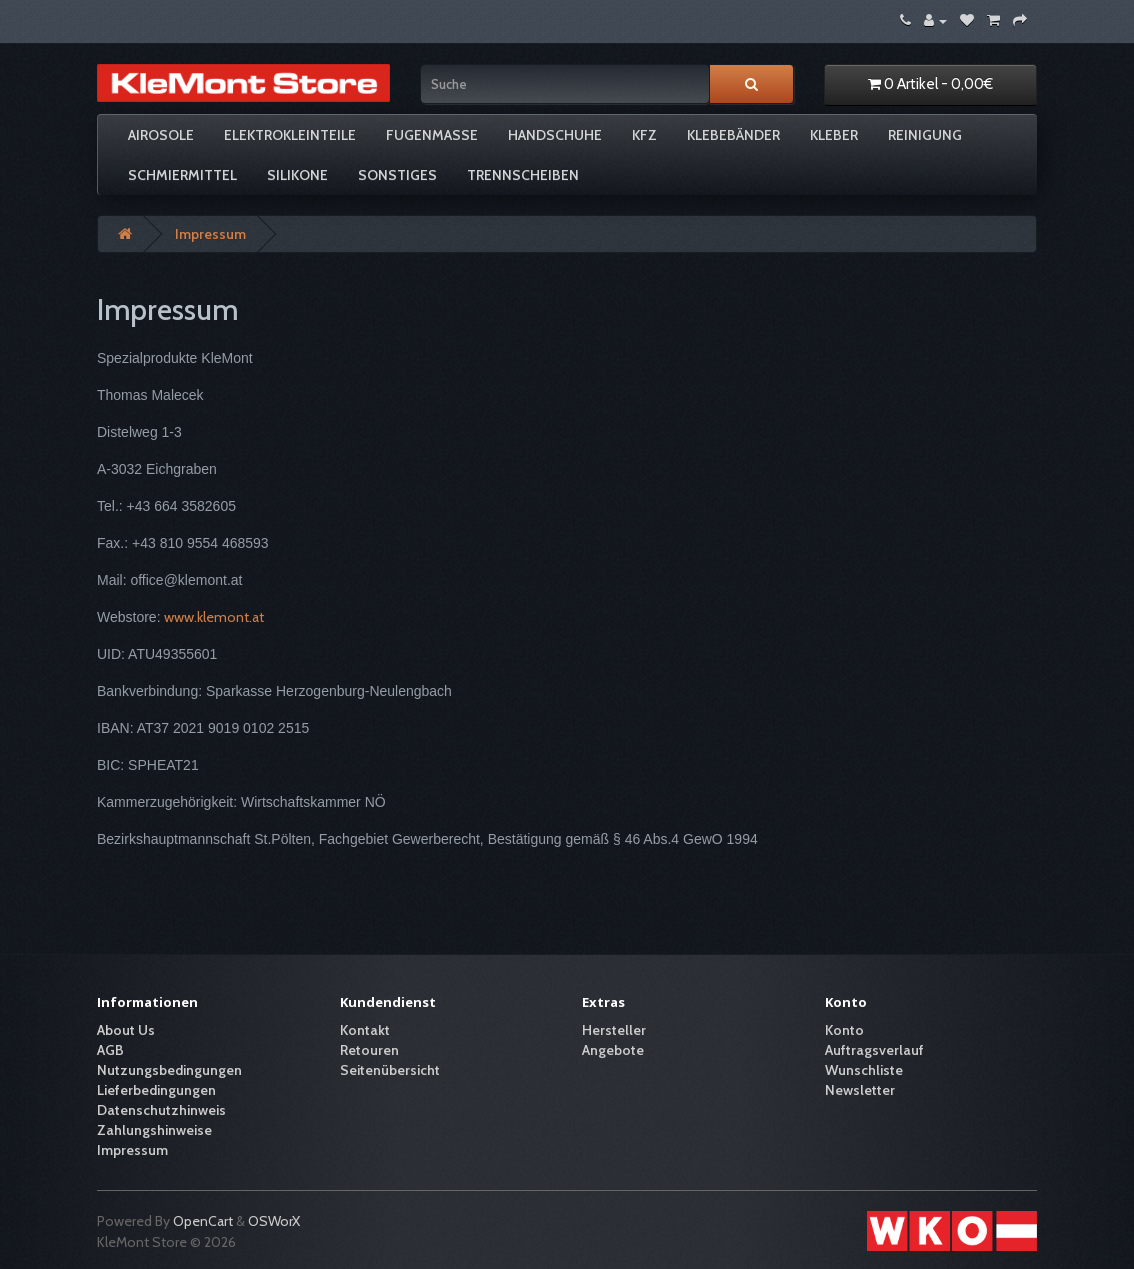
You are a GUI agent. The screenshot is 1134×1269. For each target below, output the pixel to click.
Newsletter (860, 1090)
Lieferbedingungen (156, 1090)
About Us (126, 1030)
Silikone (297, 175)
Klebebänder (733, 135)
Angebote (613, 1050)
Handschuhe (555, 135)
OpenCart (203, 1221)
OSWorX (274, 1221)
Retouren (369, 1050)
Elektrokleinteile (290, 135)
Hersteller (614, 1030)
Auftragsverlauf (874, 1050)
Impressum (210, 234)
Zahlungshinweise (154, 1130)
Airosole (161, 135)
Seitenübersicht (390, 1070)
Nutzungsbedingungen (169, 1070)
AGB (110, 1050)
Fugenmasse (432, 135)
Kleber (834, 135)
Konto (844, 1030)
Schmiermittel (182, 175)
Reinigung (925, 135)
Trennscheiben (523, 175)
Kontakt (365, 1030)
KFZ (644, 135)
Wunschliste (864, 1070)
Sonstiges (397, 175)
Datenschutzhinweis (161, 1110)
